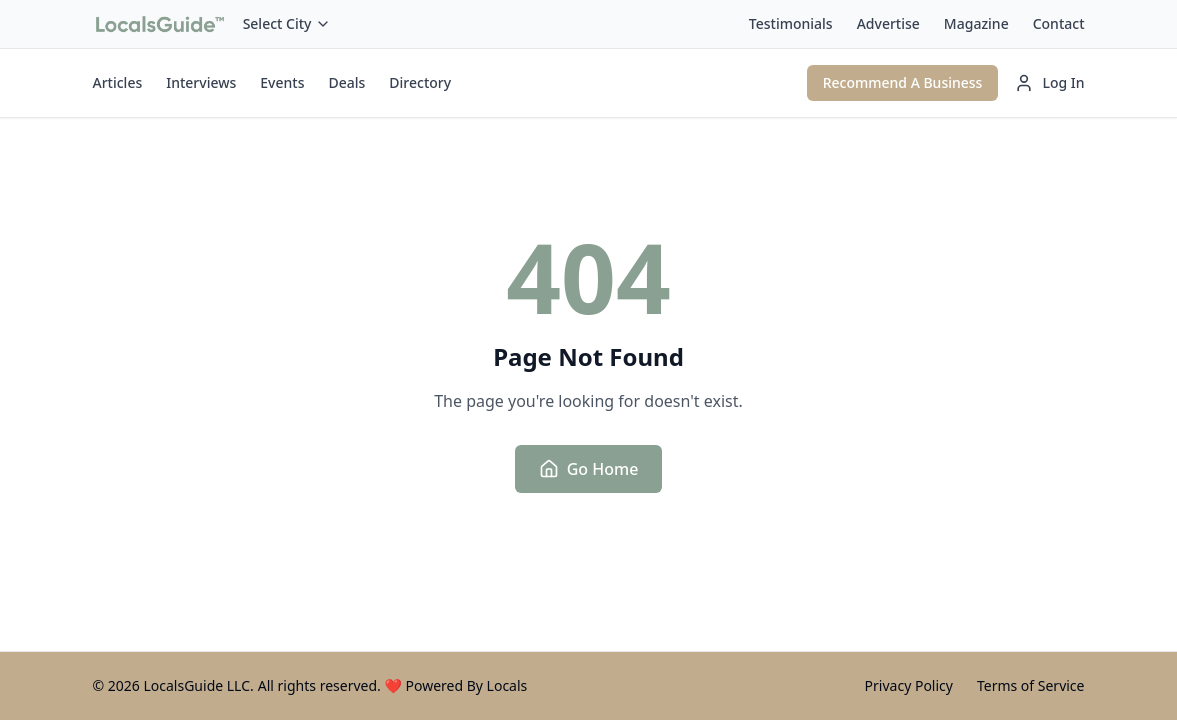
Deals (346, 82)
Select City (287, 23)
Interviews (201, 82)
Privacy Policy (909, 685)
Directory (420, 82)
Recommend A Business (903, 82)
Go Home (589, 469)
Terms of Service (1031, 685)
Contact (1059, 23)
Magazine (976, 23)
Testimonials (791, 23)
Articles (118, 82)
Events (282, 82)
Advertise (888, 23)
